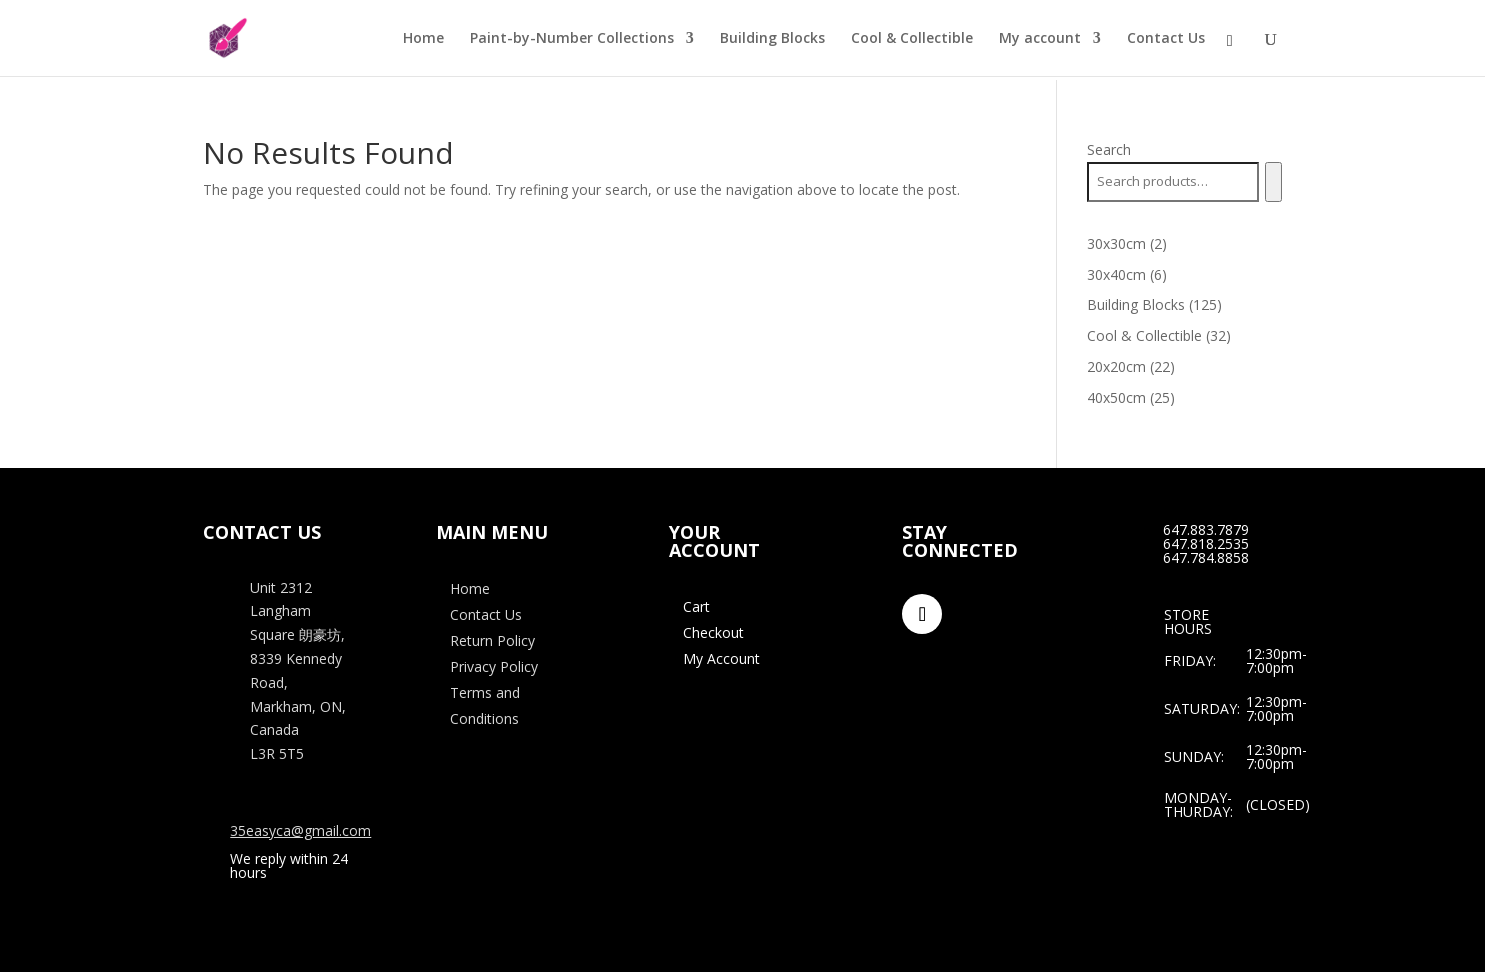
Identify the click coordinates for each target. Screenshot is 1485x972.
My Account (721, 658)
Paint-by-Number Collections (572, 39)
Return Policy (492, 640)
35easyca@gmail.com (300, 830)
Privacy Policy (494, 666)
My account (1040, 39)
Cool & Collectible (912, 39)
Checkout (713, 632)
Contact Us (1166, 39)
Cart (696, 606)
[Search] (1273, 182)
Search (1109, 149)
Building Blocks (772, 39)
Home (423, 39)
